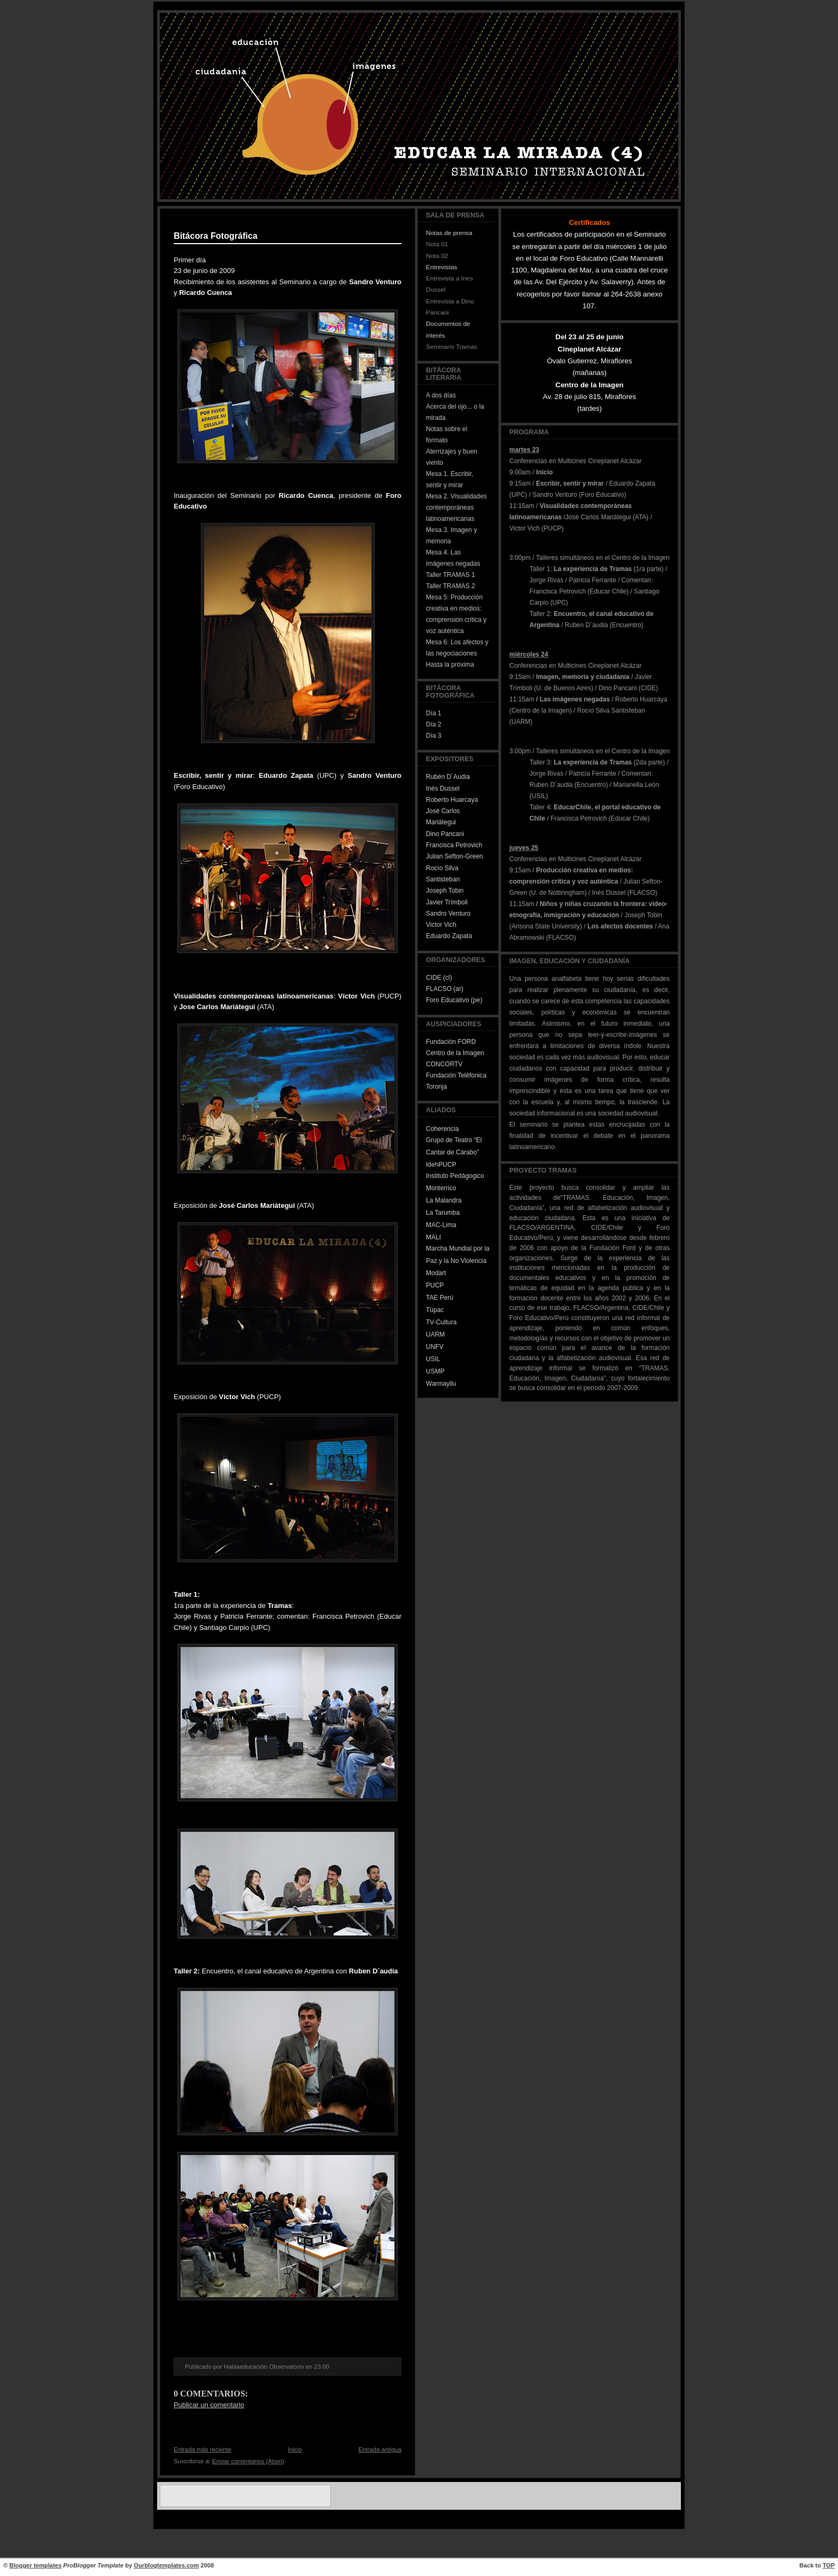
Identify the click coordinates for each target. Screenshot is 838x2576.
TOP (829, 2565)
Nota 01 (437, 244)
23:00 (321, 2366)
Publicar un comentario (209, 2405)
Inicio (295, 2449)
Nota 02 (437, 256)
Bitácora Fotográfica (216, 235)
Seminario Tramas (451, 346)
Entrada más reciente (202, 2449)
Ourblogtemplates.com (166, 2565)
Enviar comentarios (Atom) (248, 2461)
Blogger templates (36, 2565)
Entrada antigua (380, 2449)
